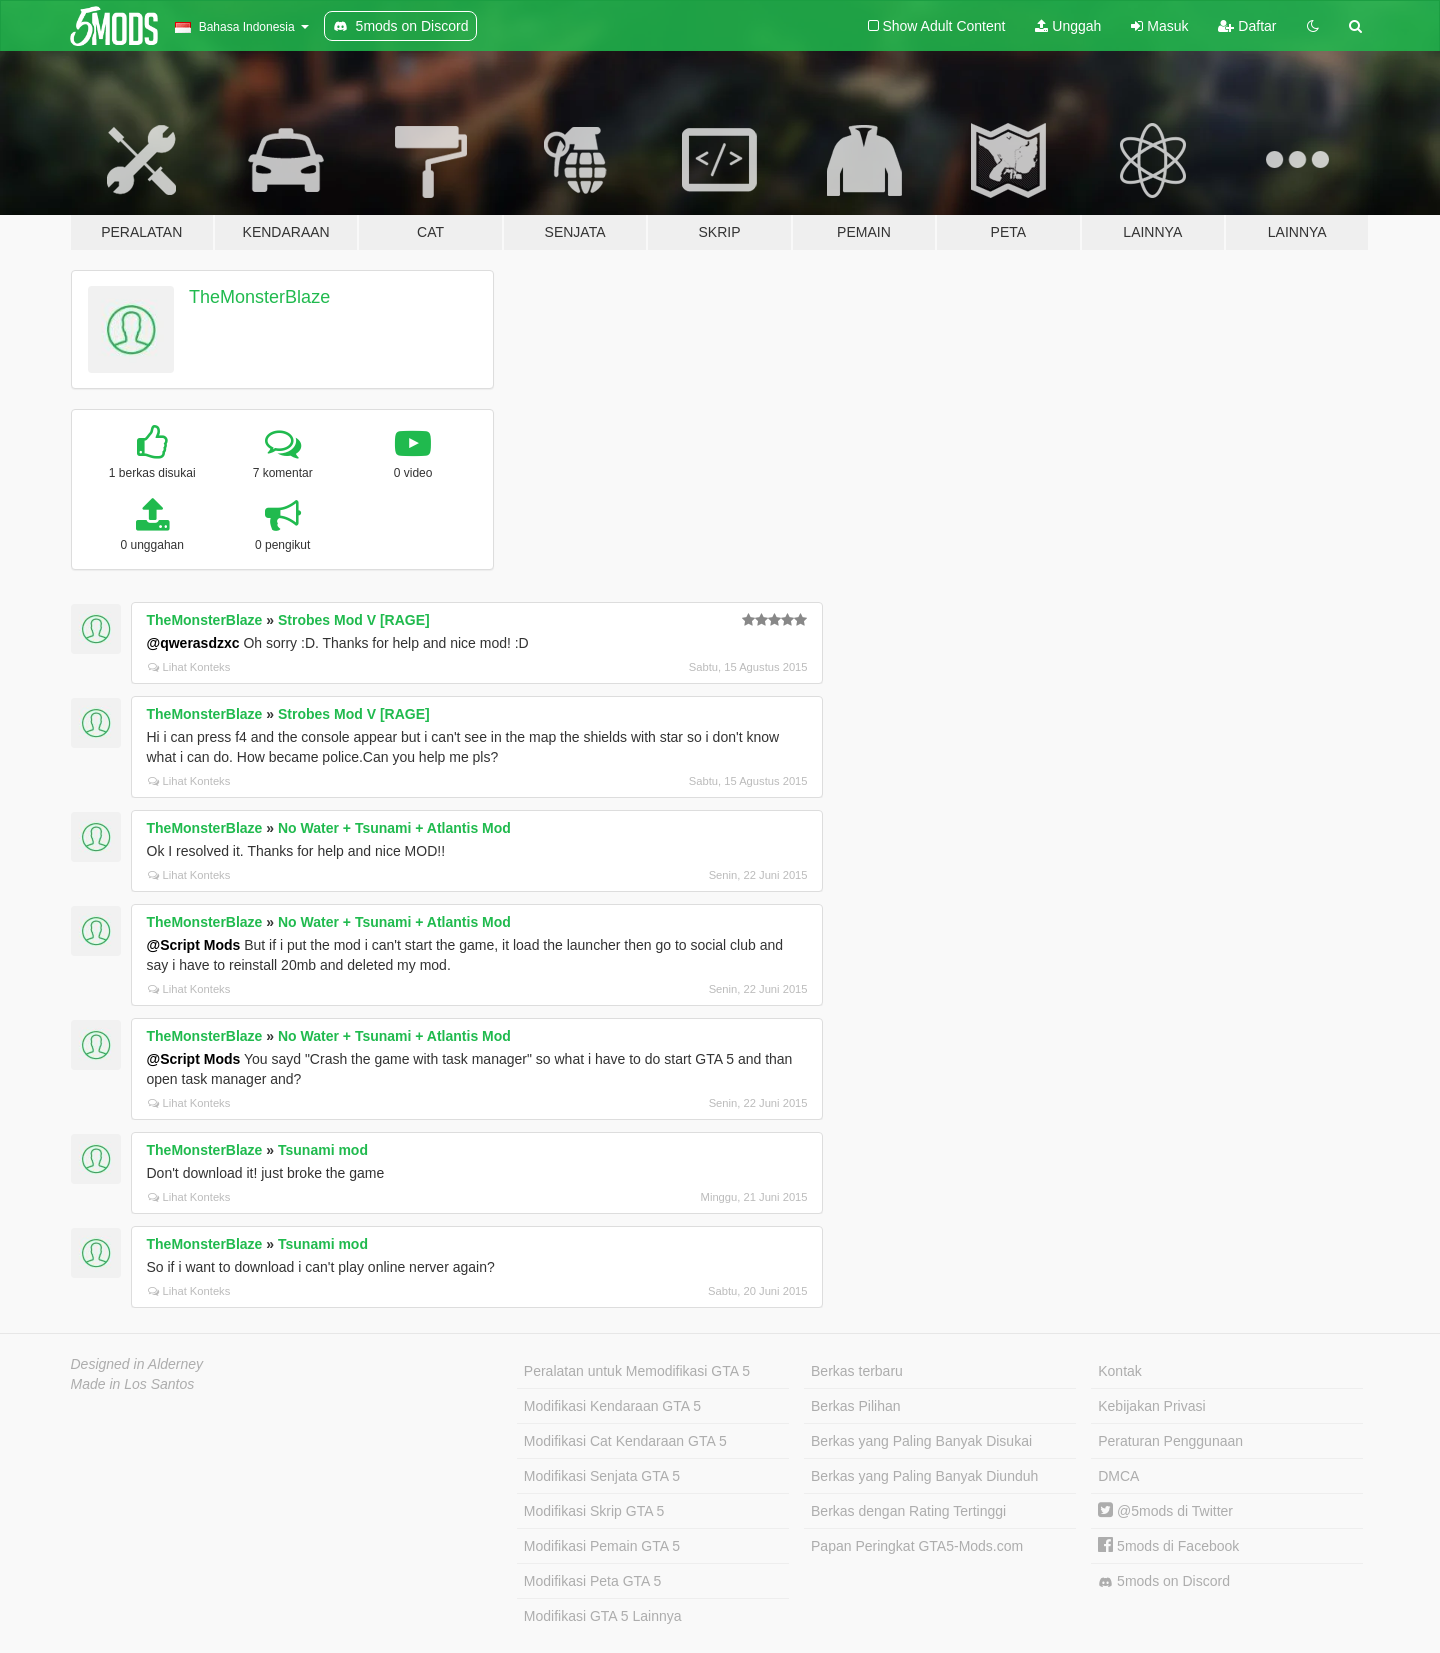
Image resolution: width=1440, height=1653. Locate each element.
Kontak (1120, 1371)
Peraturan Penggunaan (1170, 1441)
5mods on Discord (1164, 1581)
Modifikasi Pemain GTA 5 (602, 1546)
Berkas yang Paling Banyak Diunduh (924, 1476)
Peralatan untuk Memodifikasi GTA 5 (637, 1371)
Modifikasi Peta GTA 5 (592, 1581)
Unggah (1068, 26)
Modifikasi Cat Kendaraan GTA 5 (625, 1441)
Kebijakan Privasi (1151, 1406)
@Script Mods (194, 945)
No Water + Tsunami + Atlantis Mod (394, 828)
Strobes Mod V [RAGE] (354, 620)
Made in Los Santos (133, 1384)
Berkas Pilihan (856, 1406)
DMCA (1118, 1476)
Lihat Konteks (189, 667)
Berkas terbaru (857, 1371)
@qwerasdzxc (193, 643)
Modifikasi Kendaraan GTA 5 (612, 1406)
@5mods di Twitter (1165, 1511)
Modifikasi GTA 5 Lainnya (603, 1616)
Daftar (1247, 26)
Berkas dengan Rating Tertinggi (908, 1511)
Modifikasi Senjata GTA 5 (602, 1476)
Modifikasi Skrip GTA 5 (594, 1511)
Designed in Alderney (137, 1364)
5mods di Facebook (1168, 1546)
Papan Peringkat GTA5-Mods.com (917, 1546)
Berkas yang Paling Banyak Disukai (921, 1441)
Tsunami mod (323, 1150)
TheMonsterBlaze (259, 297)
